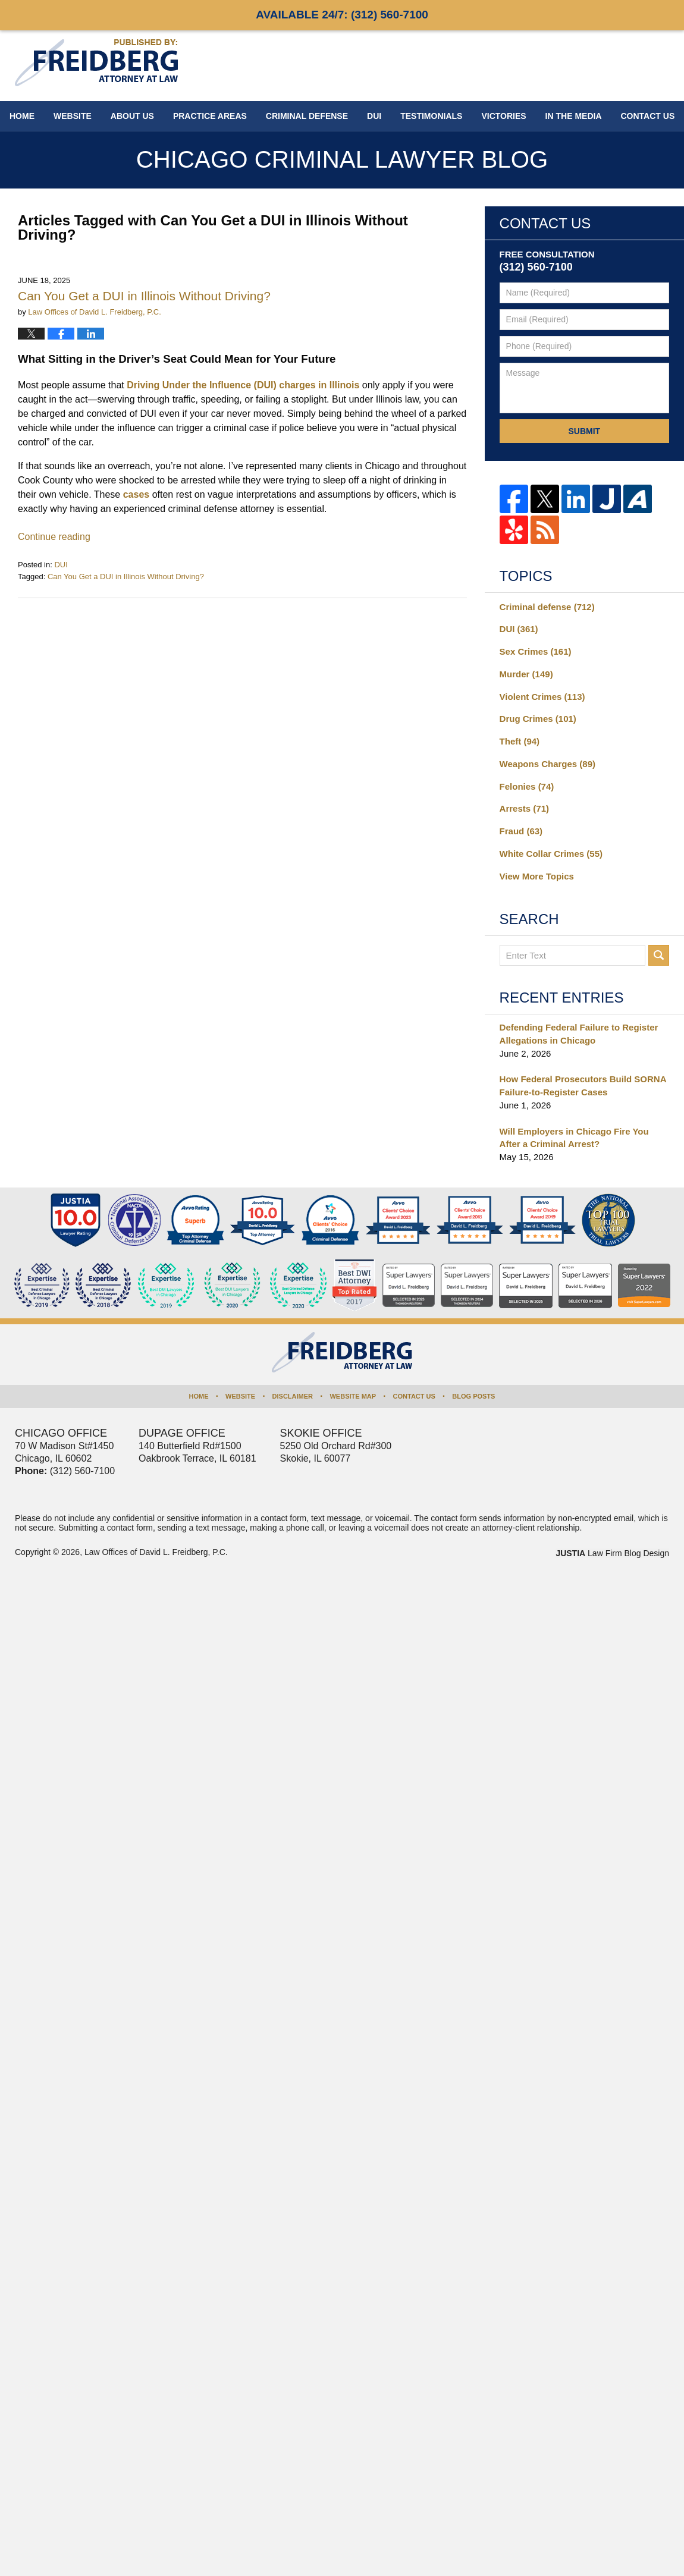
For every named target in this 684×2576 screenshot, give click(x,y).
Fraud (521, 831)
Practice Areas (210, 116)
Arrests (524, 808)
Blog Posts (473, 1396)
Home (22, 116)
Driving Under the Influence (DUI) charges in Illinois (243, 385)
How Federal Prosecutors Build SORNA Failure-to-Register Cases (583, 1085)
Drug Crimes (538, 719)
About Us (132, 116)
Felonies (527, 786)
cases (136, 494)
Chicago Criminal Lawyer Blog (96, 62)
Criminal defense (547, 607)
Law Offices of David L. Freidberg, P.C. (156, 1552)
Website (73, 116)
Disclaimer (292, 1396)
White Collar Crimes (551, 854)
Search (658, 955)
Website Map (353, 1396)
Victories (503, 116)
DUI (374, 116)
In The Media (573, 116)
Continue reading (54, 537)
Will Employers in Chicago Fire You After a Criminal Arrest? (574, 1137)
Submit (584, 431)
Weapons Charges (547, 764)
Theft (520, 741)
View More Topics (537, 876)
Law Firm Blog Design (612, 1553)
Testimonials (431, 116)
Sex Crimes (536, 651)
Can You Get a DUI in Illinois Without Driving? (144, 296)
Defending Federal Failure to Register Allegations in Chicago (579, 1033)
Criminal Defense (307, 116)
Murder (526, 674)
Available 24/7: (342, 14)
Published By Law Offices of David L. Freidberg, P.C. (591, 65)
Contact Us (414, 1396)
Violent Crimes (542, 697)
